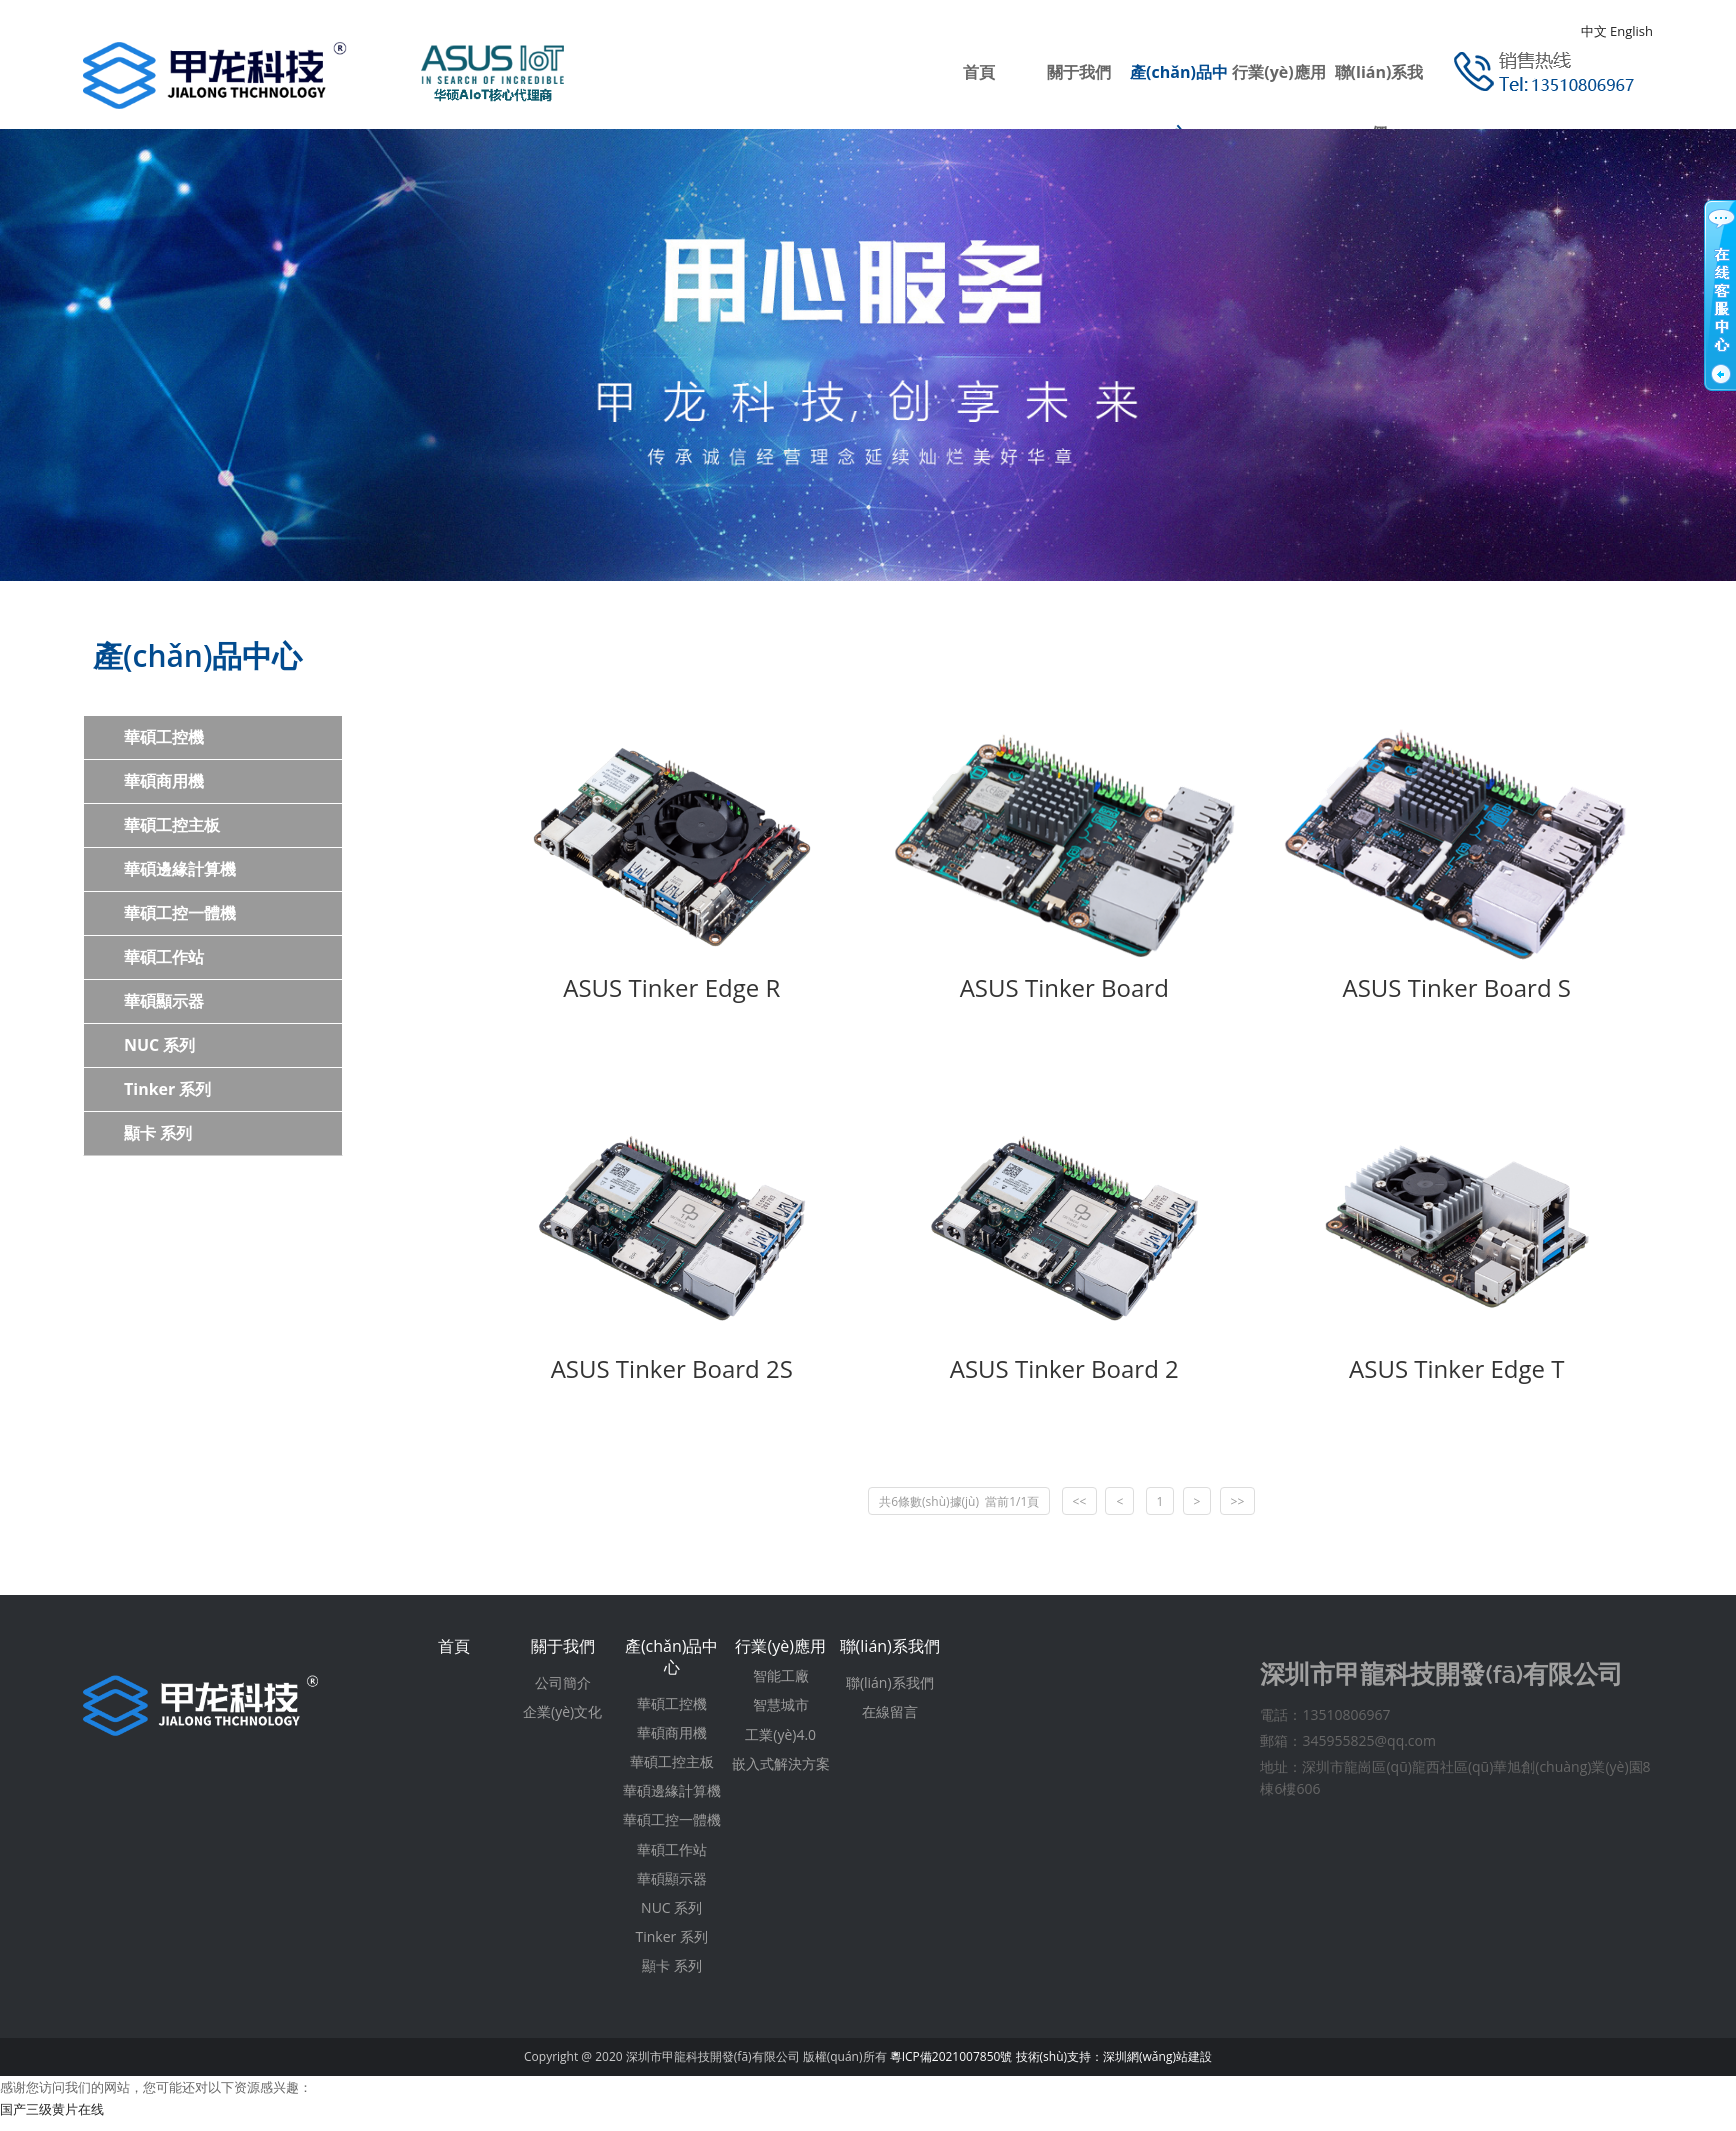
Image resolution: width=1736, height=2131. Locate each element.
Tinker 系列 (167, 1089)
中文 (1594, 31)
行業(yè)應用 (1278, 72)
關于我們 (1079, 72)
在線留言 (890, 1711)
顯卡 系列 (158, 1133)
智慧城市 (781, 1704)
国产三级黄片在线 (52, 2109)
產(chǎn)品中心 (672, 1656)
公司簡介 (563, 1682)
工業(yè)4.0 (780, 1734)
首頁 (979, 72)
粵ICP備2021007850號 (951, 2056)
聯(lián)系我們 (890, 1646)
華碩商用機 (164, 781)
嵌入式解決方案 (781, 1763)
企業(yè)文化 (562, 1711)
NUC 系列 (159, 1045)
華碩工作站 (164, 957)
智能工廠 (781, 1675)
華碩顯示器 (164, 1001)
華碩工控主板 (172, 825)
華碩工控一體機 (180, 913)
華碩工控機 (164, 737)
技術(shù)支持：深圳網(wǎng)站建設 (1114, 2056)
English (1631, 31)
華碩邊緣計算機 (180, 869)
